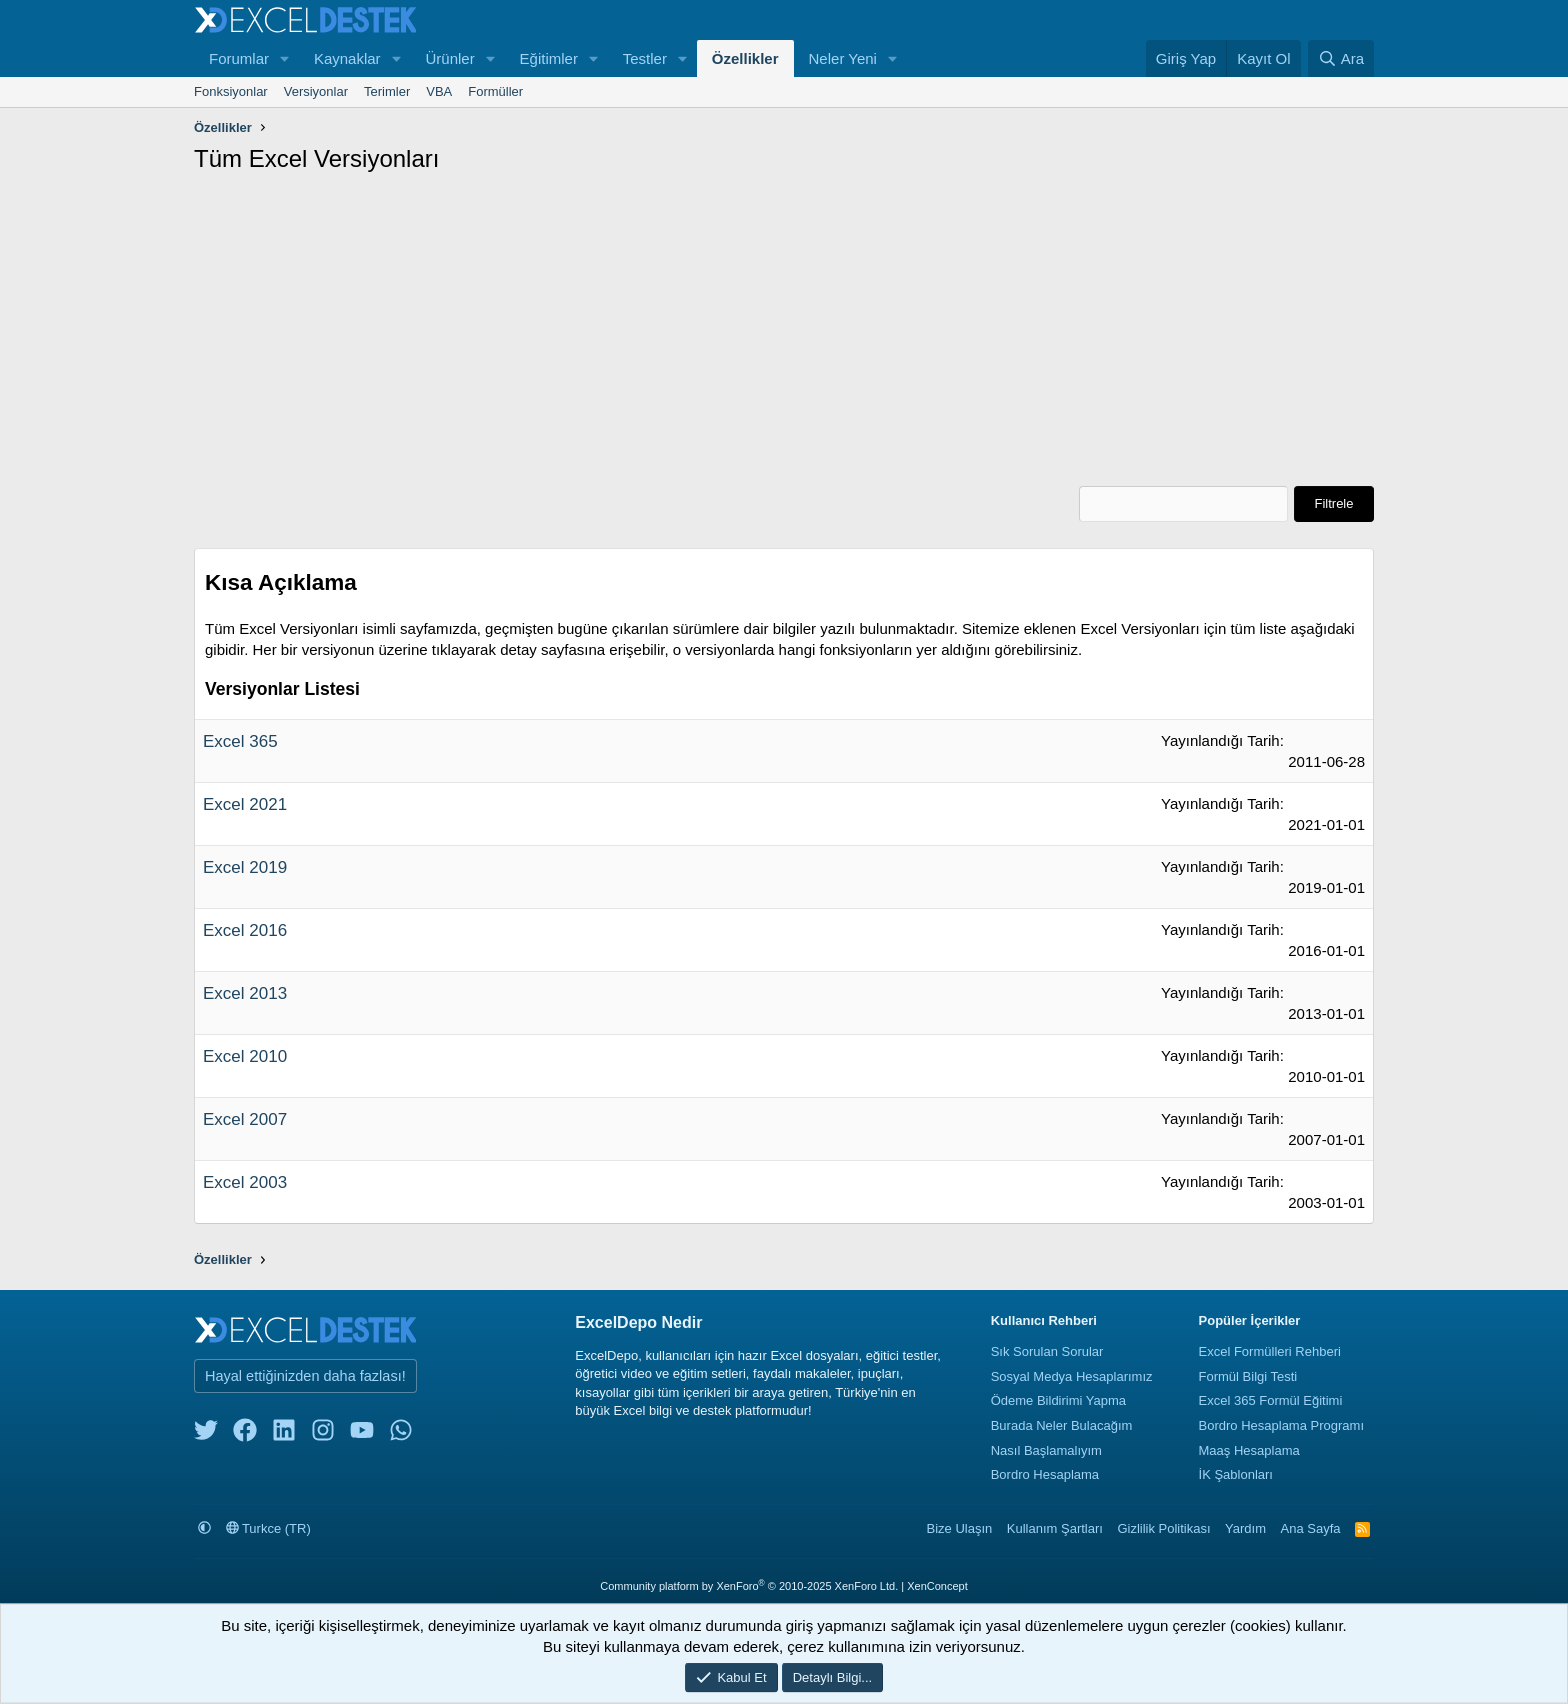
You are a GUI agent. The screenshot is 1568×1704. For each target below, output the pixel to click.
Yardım (1245, 1527)
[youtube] (362, 1433)
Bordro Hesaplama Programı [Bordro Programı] (1281, 1424)
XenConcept (937, 1585)
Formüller (495, 91)
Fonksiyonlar (231, 91)
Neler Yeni (843, 58)
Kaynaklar (347, 58)
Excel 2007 (245, 1119)
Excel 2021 (245, 804)
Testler (645, 58)
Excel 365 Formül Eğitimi (1271, 1400)
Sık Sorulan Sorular (1047, 1350)
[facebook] (245, 1433)
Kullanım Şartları (1055, 1527)
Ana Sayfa (1311, 1527)
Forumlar (239, 58)
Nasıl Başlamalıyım (1046, 1449)
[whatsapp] (401, 1433)
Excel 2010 (245, 1056)
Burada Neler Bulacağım (1062, 1424)
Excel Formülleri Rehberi (1270, 1350)
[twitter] (206, 1433)
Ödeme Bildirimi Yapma (1058, 1400)
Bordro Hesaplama (1045, 1474)
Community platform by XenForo (749, 1585)
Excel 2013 (245, 993)
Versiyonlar (316, 91)
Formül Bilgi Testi (1248, 1375)
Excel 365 (240, 741)
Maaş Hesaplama (1249, 1449)
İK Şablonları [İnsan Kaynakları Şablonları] (1236, 1474)
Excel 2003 (245, 1182)
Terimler (387, 91)
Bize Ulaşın (960, 1527)
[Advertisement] (784, 336)
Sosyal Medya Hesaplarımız (1072, 1375)
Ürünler (449, 58)
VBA (439, 91)
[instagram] (323, 1433)
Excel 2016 (245, 930)
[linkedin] (284, 1433)
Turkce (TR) (268, 1527)
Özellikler (745, 58)
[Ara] (1341, 58)
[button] (285, 58)
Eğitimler (549, 58)
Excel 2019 (245, 867)
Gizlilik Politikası (1163, 1527)
